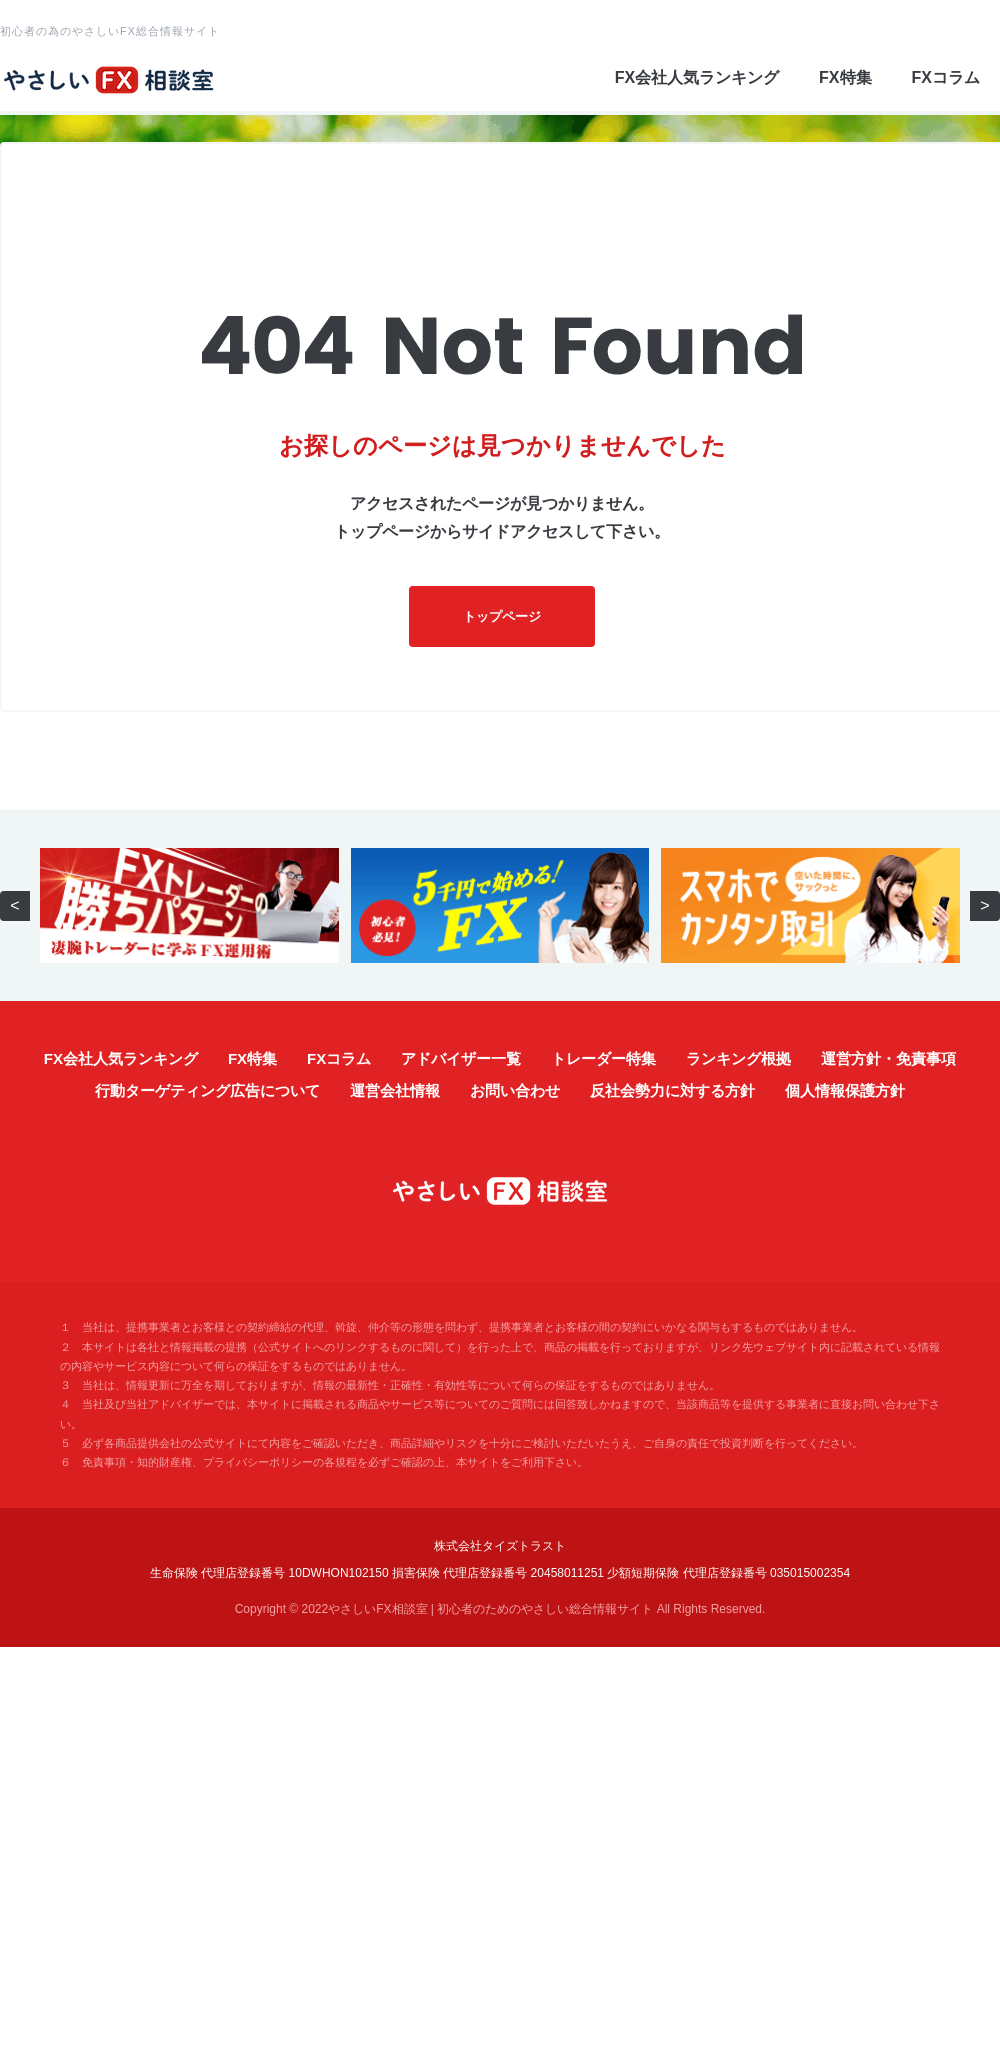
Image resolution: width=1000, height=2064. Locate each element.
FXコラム (946, 77)
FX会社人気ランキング (697, 77)
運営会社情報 (395, 1090)
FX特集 (845, 77)
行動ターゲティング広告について (207, 1090)
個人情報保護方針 (845, 1090)
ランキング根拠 (738, 1058)
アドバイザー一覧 (461, 1058)
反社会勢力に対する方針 (672, 1090)
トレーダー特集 (603, 1058)
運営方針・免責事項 (888, 1058)
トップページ (502, 616)
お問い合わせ (515, 1090)
